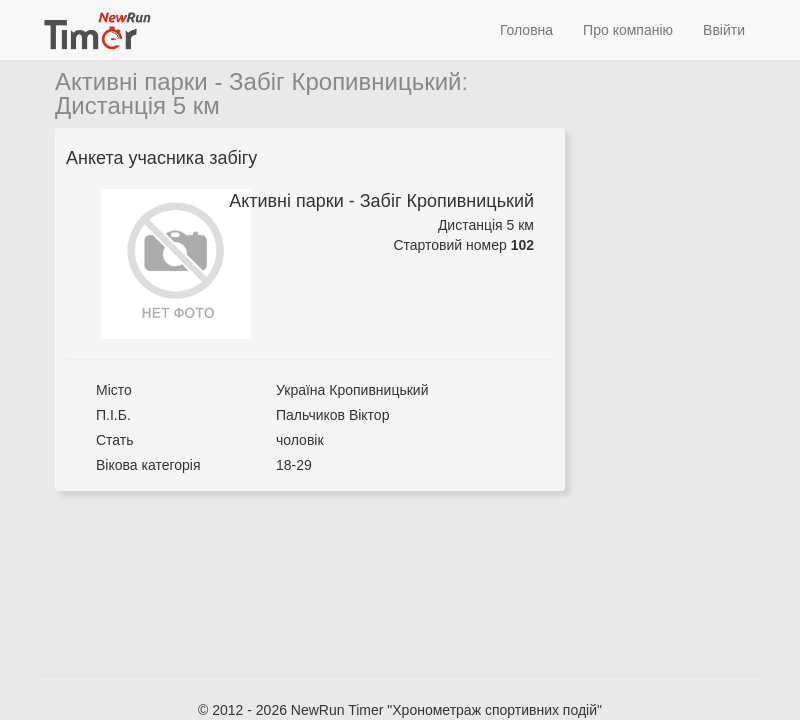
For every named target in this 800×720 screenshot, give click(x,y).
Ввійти (724, 30)
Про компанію (628, 30)
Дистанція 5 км (137, 105)
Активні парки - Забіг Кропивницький (258, 81)
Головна (526, 30)
